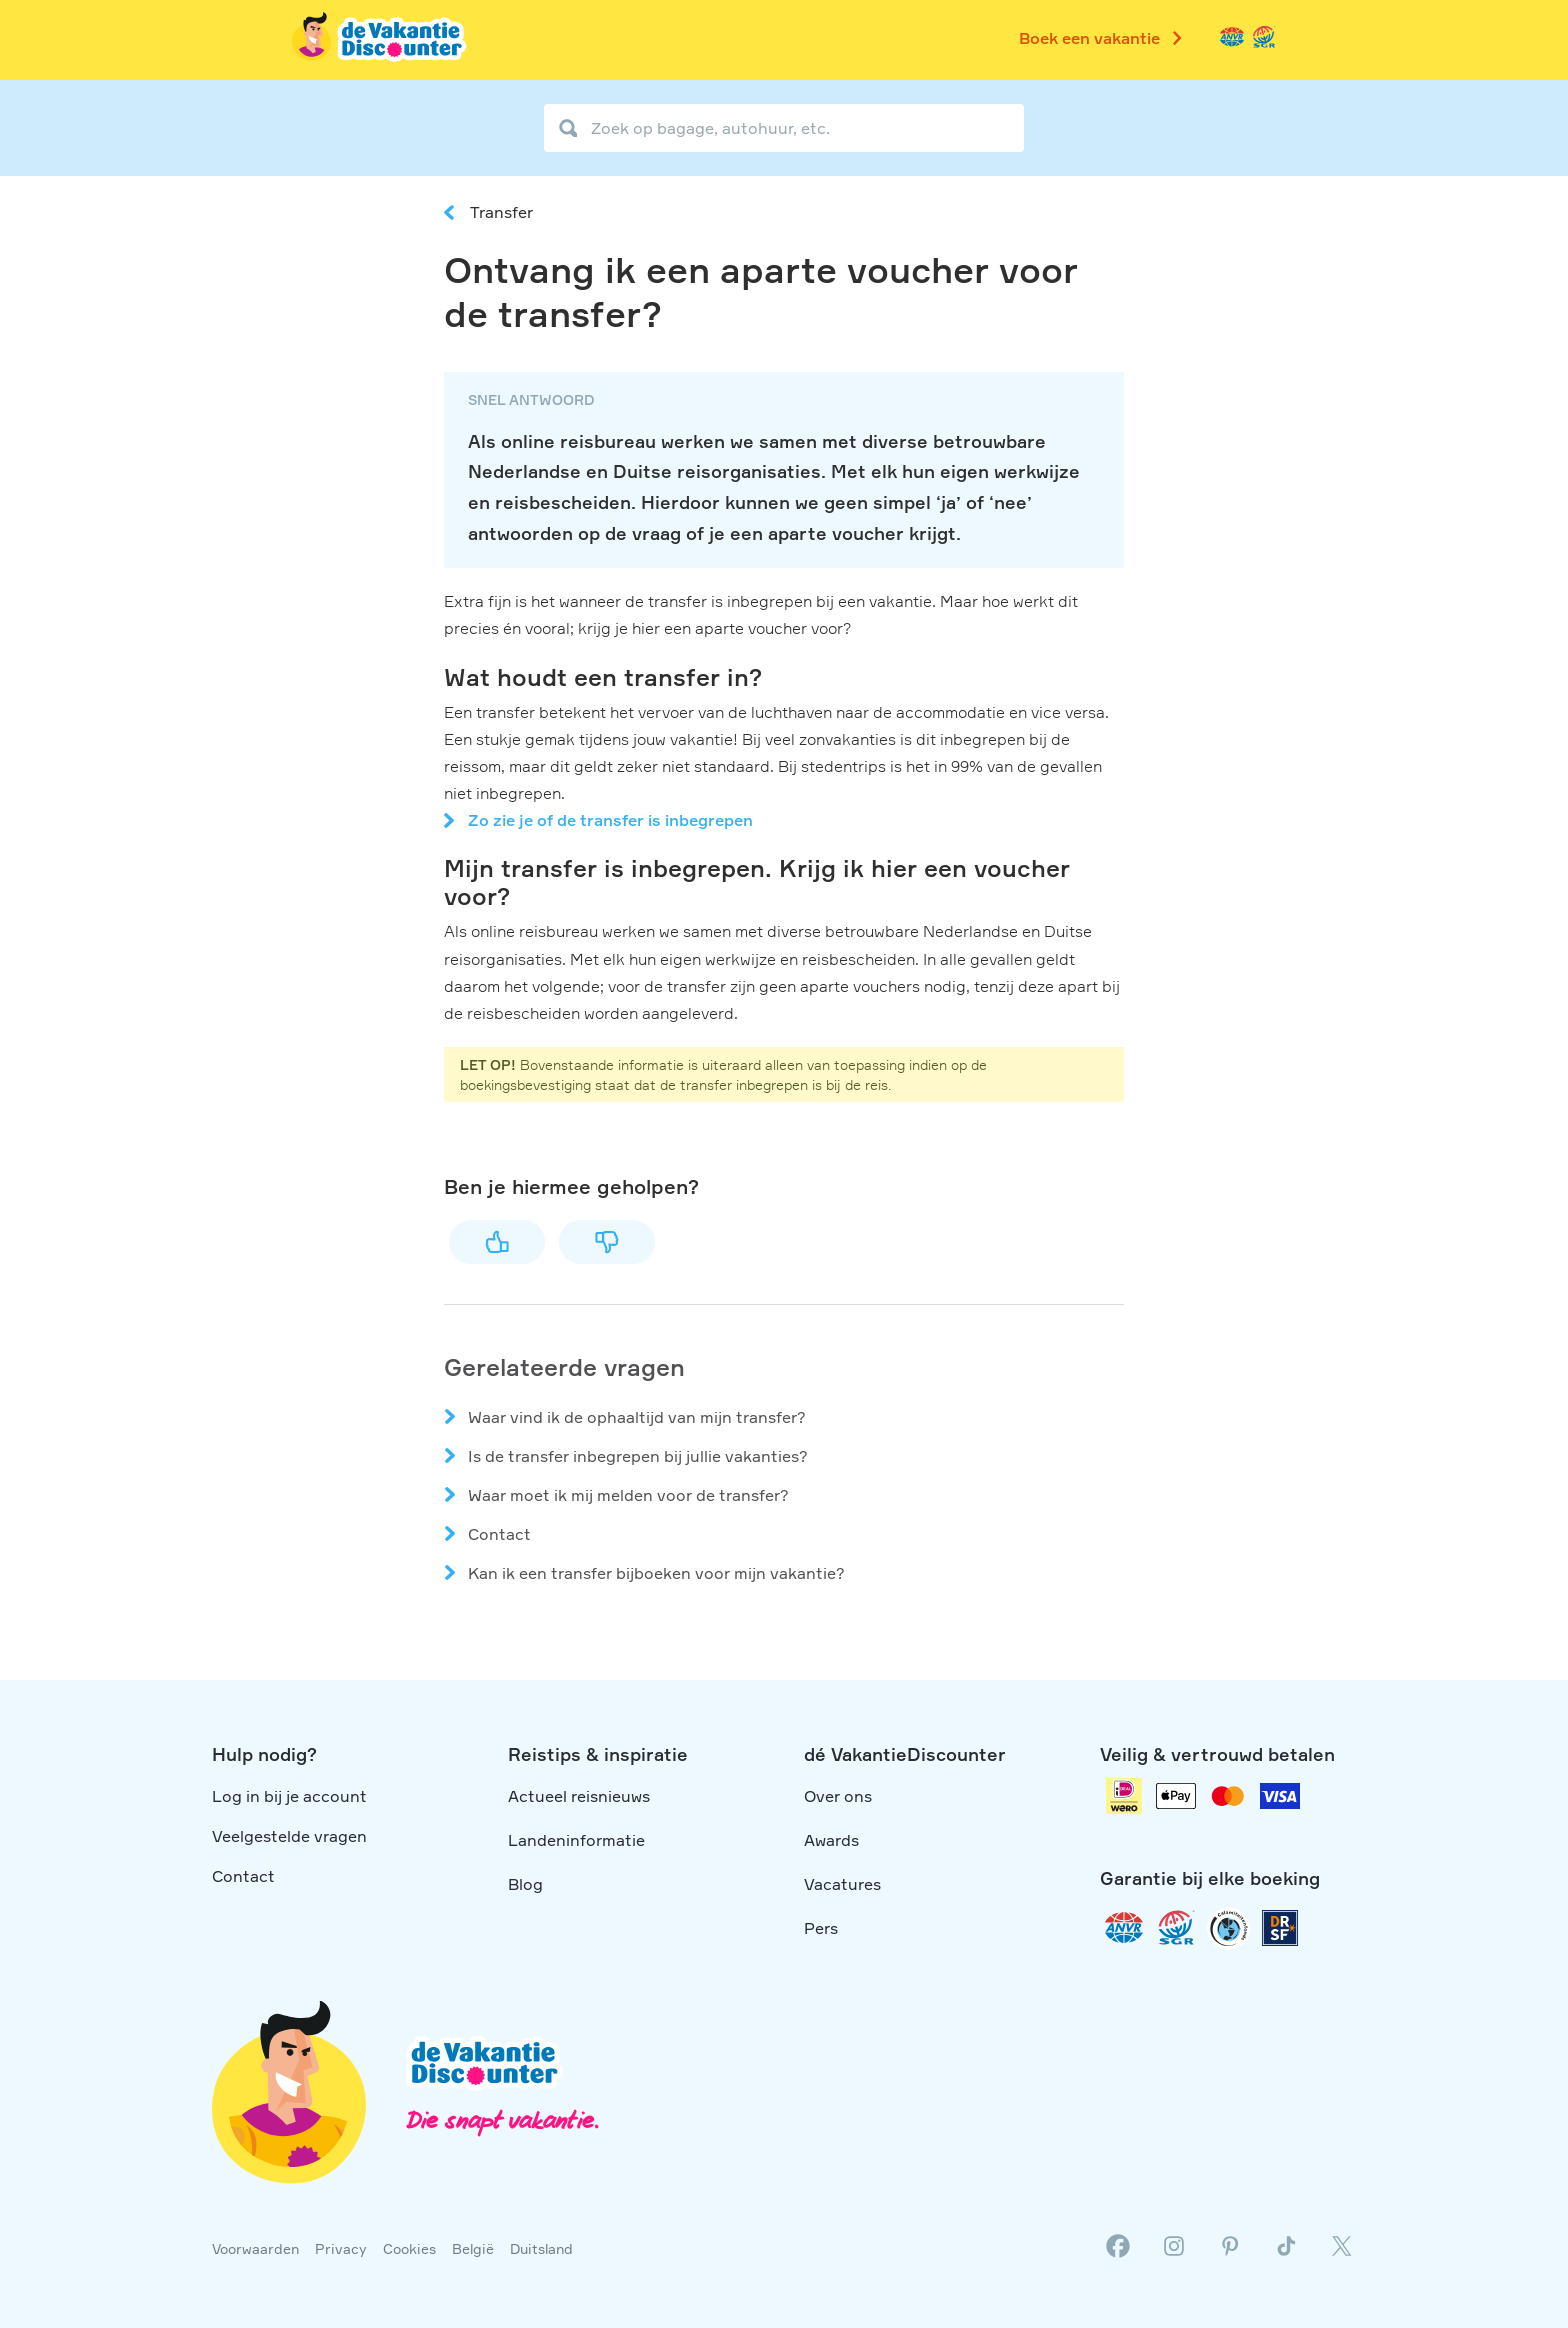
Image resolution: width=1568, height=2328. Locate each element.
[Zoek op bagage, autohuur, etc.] (784, 128)
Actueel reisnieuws (579, 1796)
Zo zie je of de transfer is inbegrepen (610, 820)
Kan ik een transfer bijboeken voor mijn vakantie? (656, 1573)
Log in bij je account (289, 1796)
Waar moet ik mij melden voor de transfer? (628, 1495)
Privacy (341, 2248)
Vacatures (842, 1884)
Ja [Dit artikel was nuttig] (497, 1242)
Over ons (838, 1796)
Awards (831, 1840)
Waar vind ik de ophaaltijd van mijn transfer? (637, 1417)
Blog (525, 1884)
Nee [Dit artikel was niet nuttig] (607, 1242)
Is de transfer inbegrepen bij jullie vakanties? (638, 1456)
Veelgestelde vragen (289, 1836)
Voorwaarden (255, 2248)
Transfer (501, 212)
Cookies (409, 2248)
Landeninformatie (576, 1840)
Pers (821, 1928)
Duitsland (541, 2248)
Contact (499, 1534)
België (473, 2248)
